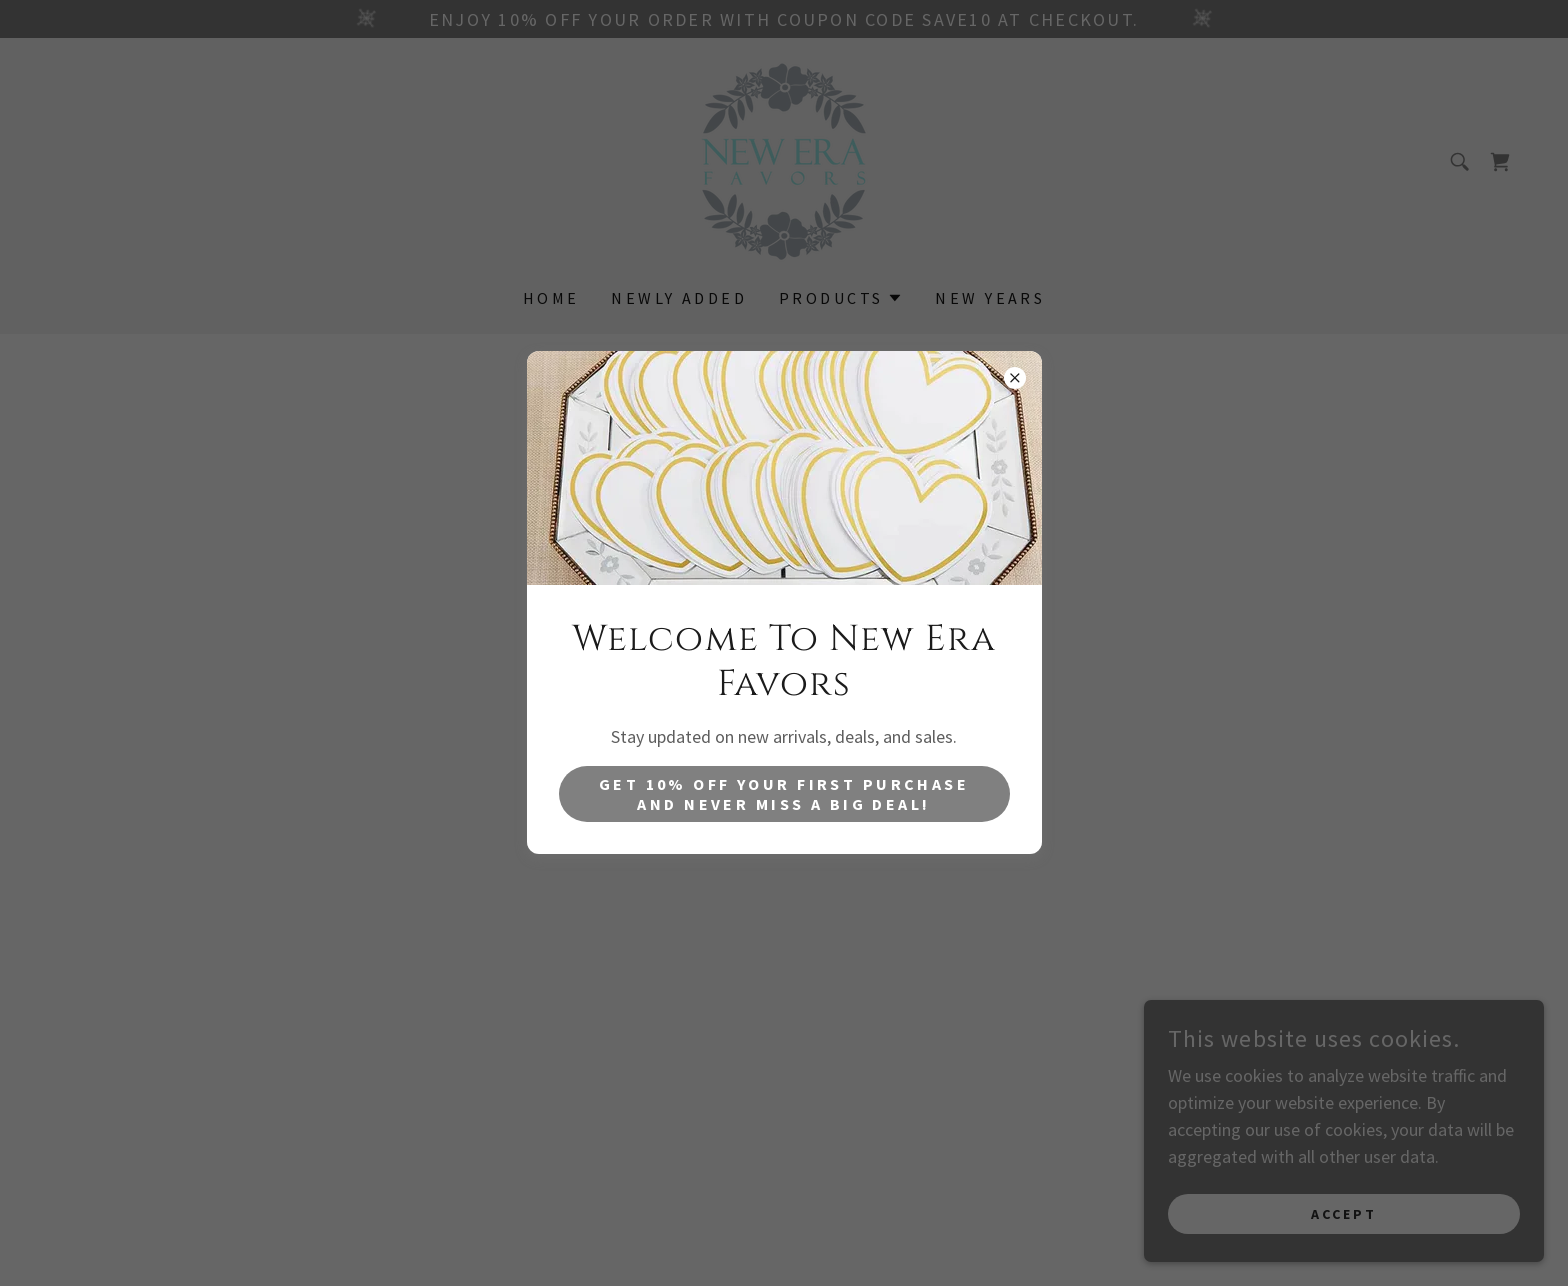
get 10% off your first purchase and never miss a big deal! (784, 794)
